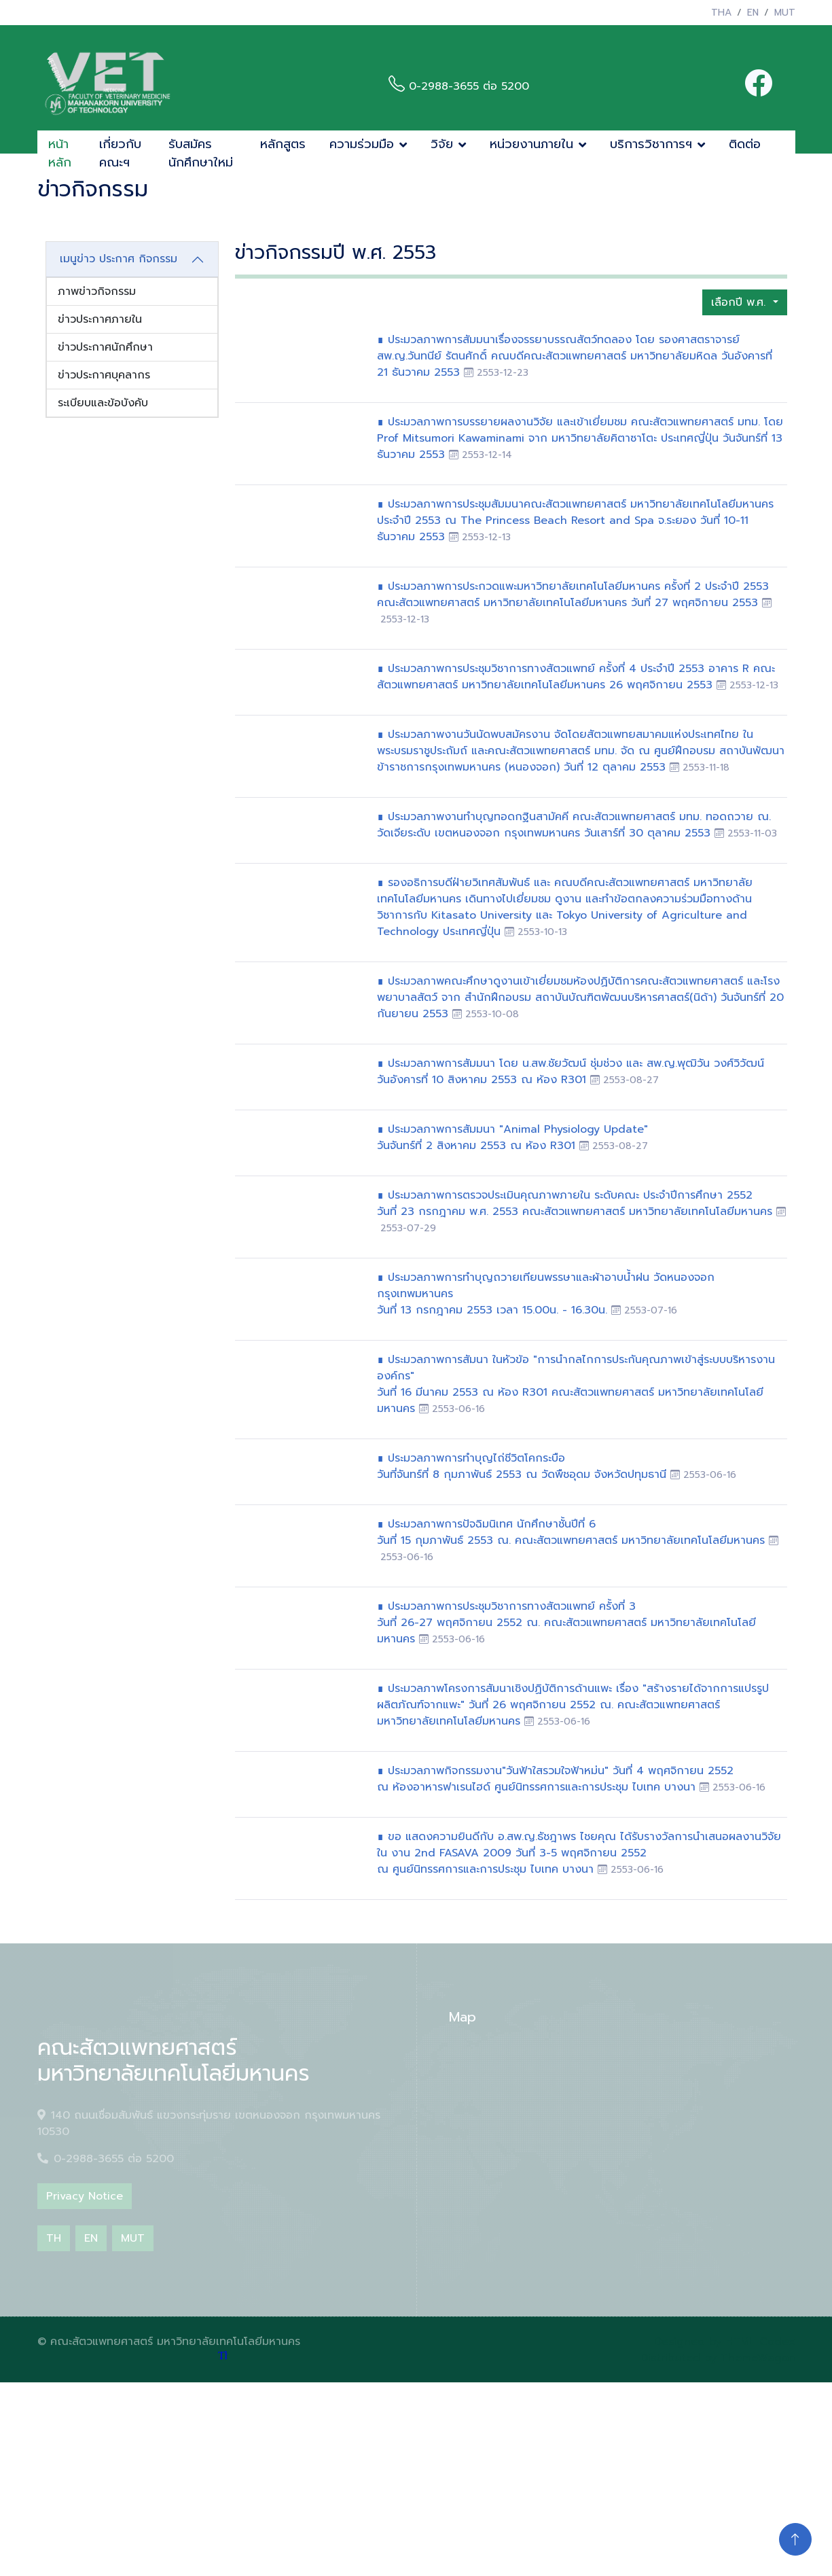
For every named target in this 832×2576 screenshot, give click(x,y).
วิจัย (442, 144)
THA (721, 12)
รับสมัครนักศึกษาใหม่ (200, 153)
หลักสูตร (283, 144)
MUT (784, 12)
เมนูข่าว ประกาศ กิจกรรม (118, 259)
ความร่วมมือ (361, 144)
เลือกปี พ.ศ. (740, 302)
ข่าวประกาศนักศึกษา (105, 347)
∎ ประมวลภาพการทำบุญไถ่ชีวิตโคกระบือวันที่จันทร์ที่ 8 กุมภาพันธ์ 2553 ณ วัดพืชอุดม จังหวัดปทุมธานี (523, 1466)
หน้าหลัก (59, 153)
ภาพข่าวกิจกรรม (97, 291)
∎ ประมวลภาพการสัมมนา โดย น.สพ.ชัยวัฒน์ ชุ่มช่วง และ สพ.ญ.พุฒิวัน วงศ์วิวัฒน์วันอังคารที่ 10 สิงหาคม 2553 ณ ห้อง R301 (570, 1071)
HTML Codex (760, 2341)
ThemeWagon (758, 2358)
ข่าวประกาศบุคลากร (104, 375)
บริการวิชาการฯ (651, 144)
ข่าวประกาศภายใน (100, 319)
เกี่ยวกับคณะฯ (120, 153)
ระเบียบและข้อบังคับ (103, 403)
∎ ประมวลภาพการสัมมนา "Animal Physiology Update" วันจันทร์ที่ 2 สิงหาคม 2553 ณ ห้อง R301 (512, 1137)
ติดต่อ (745, 144)
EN (753, 12)
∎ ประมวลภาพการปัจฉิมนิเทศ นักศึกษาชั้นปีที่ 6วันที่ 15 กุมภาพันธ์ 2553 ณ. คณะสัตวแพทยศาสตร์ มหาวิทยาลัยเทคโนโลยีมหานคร (573, 1532)
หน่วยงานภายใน (531, 144)
